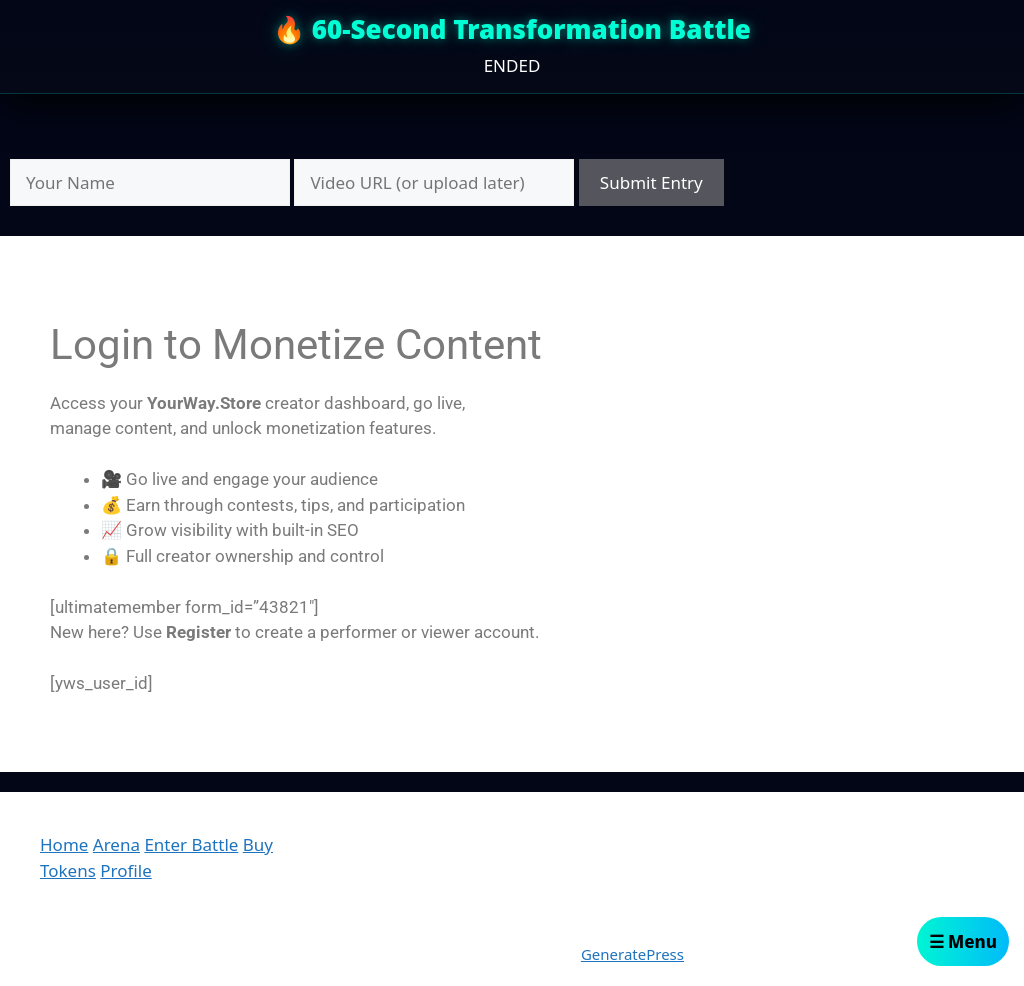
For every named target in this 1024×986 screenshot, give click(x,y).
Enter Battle (191, 844)
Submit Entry (651, 182)
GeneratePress (632, 954)
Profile (125, 870)
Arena (116, 844)
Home (64, 844)
